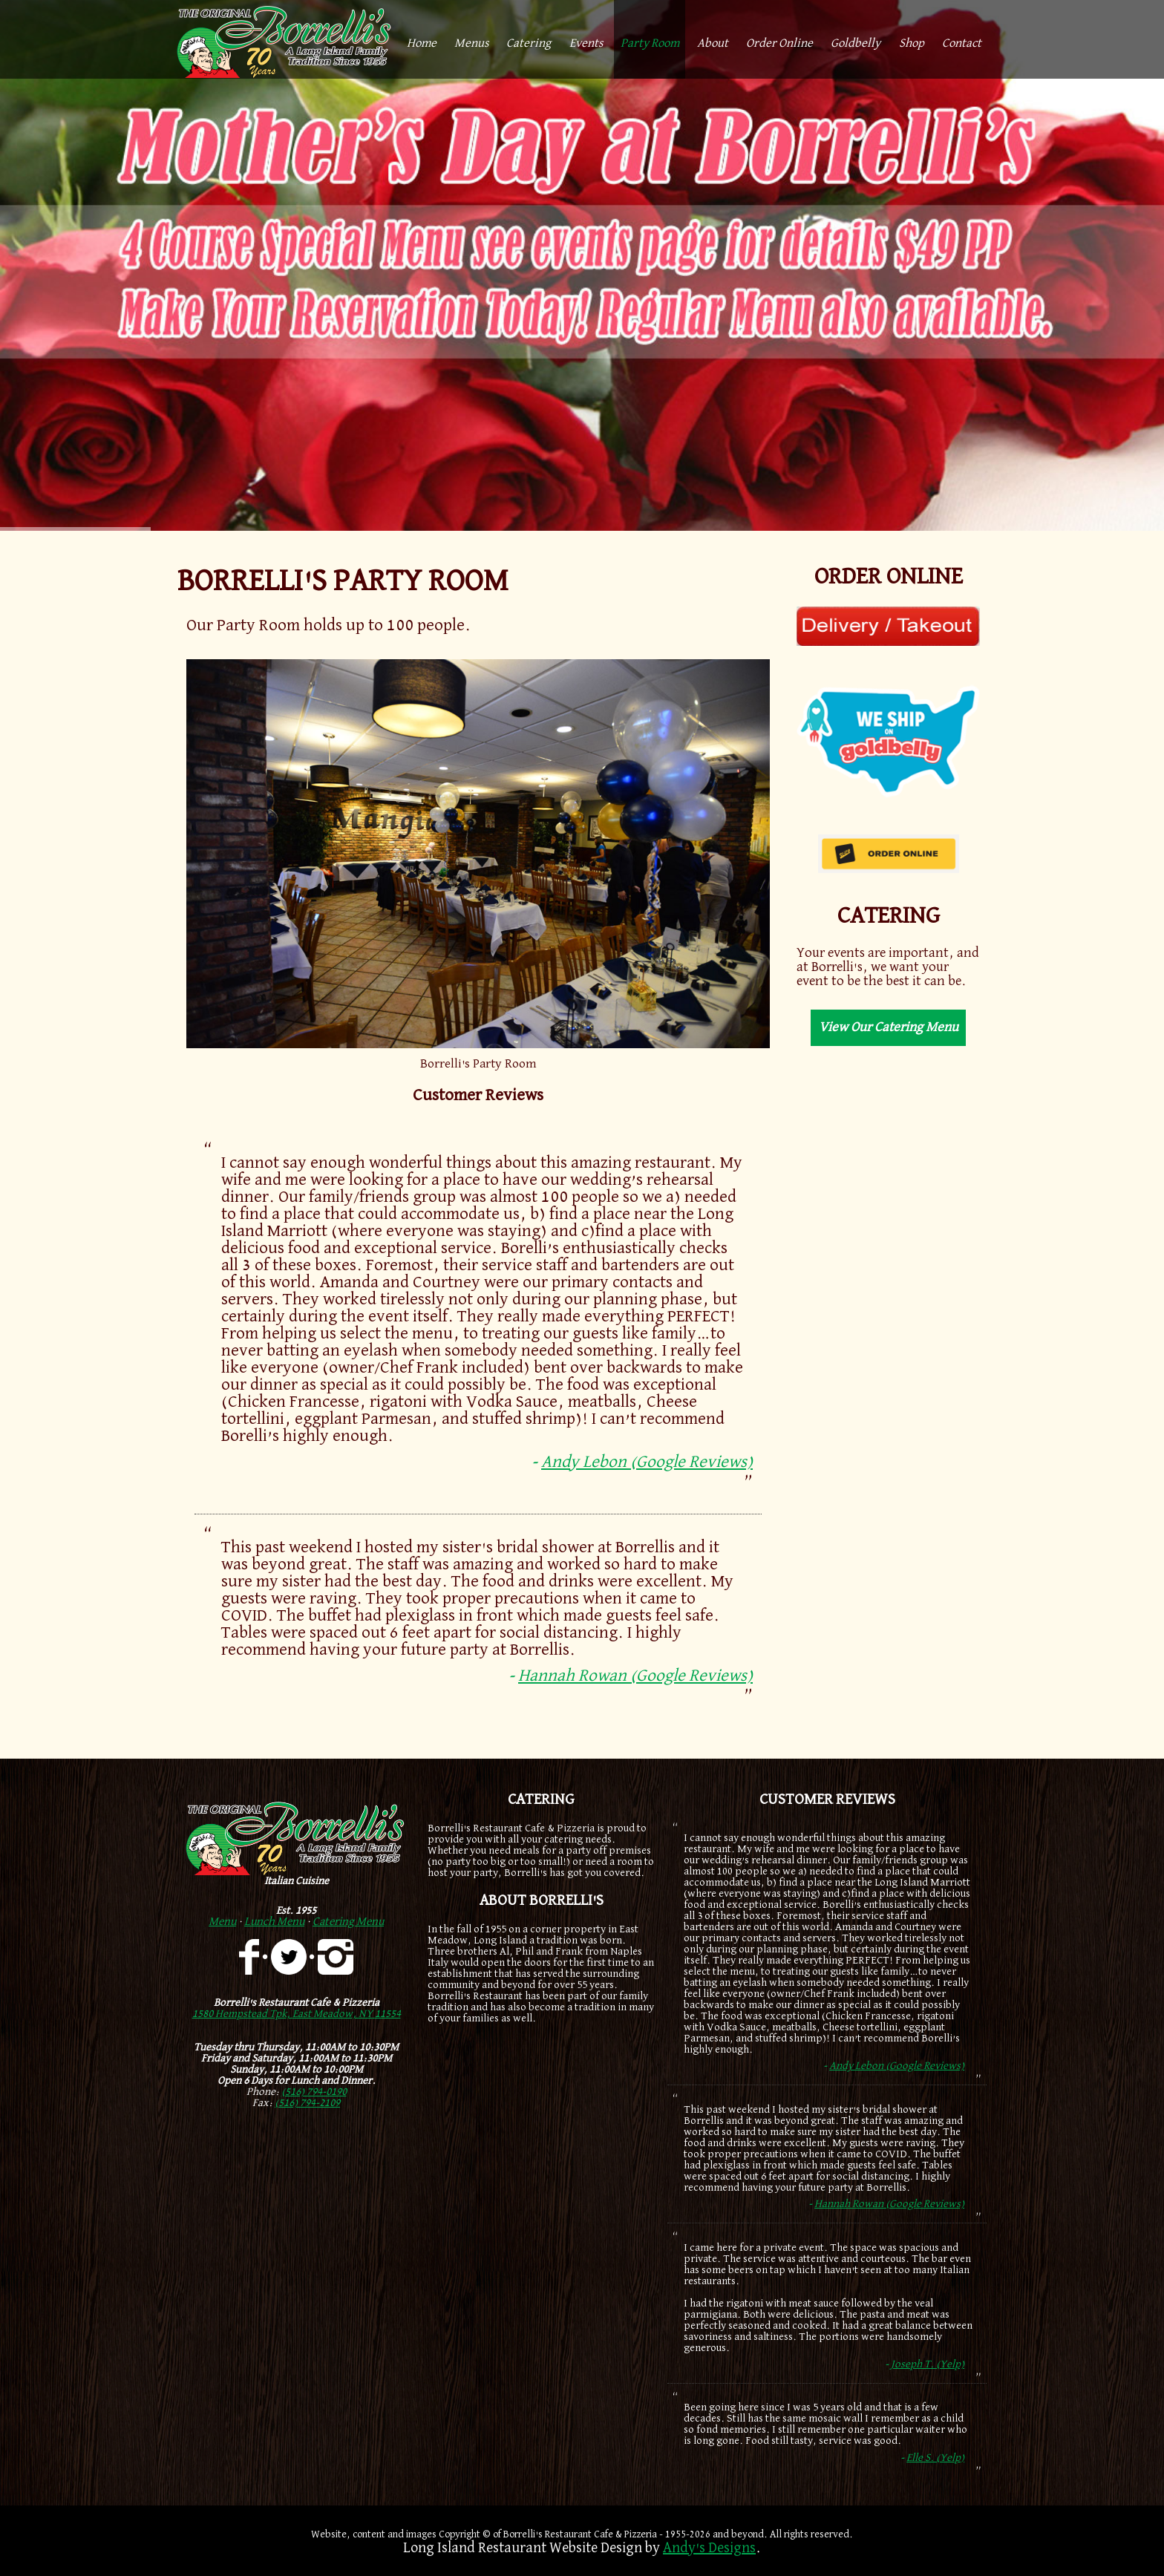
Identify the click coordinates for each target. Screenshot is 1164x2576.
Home (421, 43)
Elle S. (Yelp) (935, 2457)
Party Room (650, 43)
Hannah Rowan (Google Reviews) (635, 1675)
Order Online (779, 43)
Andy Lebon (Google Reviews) (647, 1462)
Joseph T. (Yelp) (927, 2364)
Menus (471, 43)
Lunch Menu (274, 1922)
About (712, 43)
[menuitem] (422, 39)
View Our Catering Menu (888, 1027)
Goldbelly (855, 43)
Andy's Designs (709, 2547)
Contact (961, 43)
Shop (911, 43)
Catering (528, 43)
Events (586, 43)
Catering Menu (348, 1922)
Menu (222, 1922)
